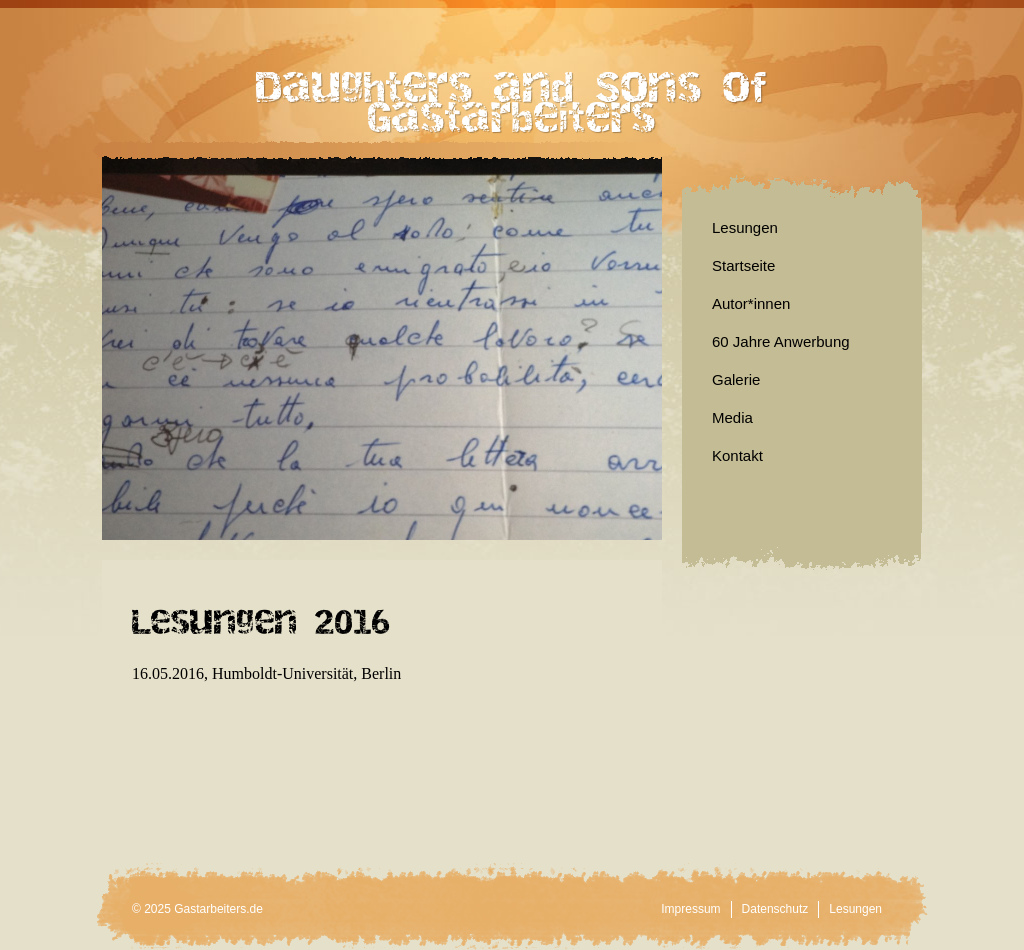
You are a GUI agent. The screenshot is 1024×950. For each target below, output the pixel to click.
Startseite (743, 265)
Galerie (736, 379)
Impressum (690, 909)
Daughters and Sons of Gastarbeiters (512, 90)
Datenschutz (775, 909)
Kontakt (737, 455)
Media (732, 417)
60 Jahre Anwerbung (781, 341)
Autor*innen (751, 303)
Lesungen (745, 227)
